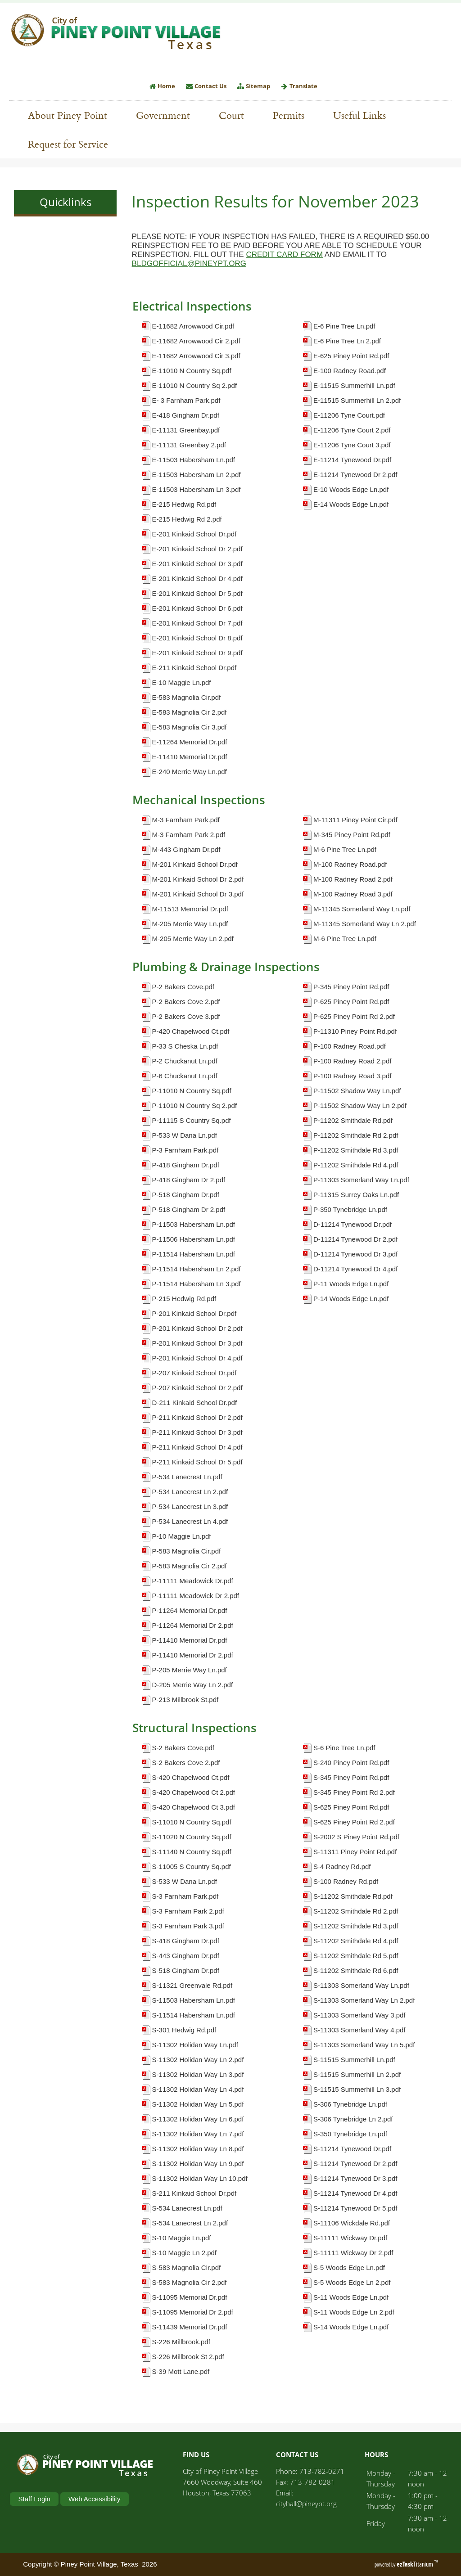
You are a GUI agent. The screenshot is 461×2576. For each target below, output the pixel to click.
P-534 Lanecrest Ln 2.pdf (190, 1491)
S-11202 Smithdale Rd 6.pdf (355, 1970)
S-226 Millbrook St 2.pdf (188, 2356)
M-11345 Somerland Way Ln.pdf (361, 909)
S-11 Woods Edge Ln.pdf (351, 2297)
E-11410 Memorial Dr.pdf (189, 757)
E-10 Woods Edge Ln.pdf (351, 489)
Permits (293, 115)
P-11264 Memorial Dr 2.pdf (192, 1625)
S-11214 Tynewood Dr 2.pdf (355, 2163)
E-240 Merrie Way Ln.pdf (189, 771)
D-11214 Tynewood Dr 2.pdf (355, 1239)
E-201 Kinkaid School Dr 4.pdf (197, 578)
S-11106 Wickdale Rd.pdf (351, 2223)
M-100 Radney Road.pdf (350, 864)
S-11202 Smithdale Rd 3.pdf (355, 1926)
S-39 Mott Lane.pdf (181, 2371)
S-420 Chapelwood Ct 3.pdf (193, 1807)
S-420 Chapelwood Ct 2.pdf (193, 1792)
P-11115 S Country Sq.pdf (191, 1120)
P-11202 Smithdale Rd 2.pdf (355, 1135)
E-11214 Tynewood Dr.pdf (352, 460)
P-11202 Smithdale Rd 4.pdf (355, 1165)
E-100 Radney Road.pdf (349, 370)
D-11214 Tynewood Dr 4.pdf (355, 1269)
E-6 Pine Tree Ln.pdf (344, 326)
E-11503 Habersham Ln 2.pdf (196, 474)
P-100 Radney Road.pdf (349, 1046)
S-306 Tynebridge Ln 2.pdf (353, 2119)
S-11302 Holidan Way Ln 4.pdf (198, 2089)
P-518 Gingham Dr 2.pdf (189, 1209)
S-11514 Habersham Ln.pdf (193, 2015)
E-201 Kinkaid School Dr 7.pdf (197, 623)
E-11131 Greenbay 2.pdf (189, 445)
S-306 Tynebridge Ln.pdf (350, 2104)
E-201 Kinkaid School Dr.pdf (194, 534)
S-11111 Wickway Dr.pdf (350, 2238)
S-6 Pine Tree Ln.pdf (344, 1748)
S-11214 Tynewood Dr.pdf (352, 2149)
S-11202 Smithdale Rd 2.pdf (355, 1911)
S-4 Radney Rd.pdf (342, 1866)
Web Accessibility (94, 2499)
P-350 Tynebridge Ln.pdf (350, 1209)
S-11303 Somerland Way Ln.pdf (361, 1985)
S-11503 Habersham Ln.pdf (193, 2000)
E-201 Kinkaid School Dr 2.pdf (197, 549)
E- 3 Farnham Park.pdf (186, 400)
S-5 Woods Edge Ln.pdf (349, 2267)
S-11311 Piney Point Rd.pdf (355, 1851)
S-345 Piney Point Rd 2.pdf (354, 1792)
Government (167, 115)
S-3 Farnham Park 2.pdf (188, 1911)
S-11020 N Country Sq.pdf (191, 1837)
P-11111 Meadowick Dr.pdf (192, 1581)
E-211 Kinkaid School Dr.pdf (194, 667)
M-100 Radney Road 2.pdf (353, 879)
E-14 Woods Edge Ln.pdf (351, 504)
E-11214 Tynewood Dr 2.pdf (355, 474)
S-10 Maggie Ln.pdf (181, 2238)
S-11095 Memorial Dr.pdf (189, 2297)
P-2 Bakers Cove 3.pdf (186, 1016)
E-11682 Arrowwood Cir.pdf (193, 326)
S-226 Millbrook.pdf (181, 2342)
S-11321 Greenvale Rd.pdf (192, 1985)
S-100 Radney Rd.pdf (345, 1881)
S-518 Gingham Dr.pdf (185, 1970)
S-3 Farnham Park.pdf (185, 1896)
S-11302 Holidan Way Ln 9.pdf (198, 2163)
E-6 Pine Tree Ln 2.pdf (347, 341)
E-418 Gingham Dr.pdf (185, 415)
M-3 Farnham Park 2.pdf (189, 834)
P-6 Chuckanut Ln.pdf (184, 1076)
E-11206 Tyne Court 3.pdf (352, 445)
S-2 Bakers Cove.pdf (183, 1748)
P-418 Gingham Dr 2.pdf (189, 1180)
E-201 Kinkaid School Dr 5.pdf (197, 593)
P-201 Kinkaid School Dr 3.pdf (197, 1343)
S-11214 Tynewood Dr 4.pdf (355, 2193)
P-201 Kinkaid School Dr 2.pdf (197, 1328)
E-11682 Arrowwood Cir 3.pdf (196, 356)
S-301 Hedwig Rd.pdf (184, 2030)
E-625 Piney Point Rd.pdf (351, 356)
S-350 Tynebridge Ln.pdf (350, 2134)
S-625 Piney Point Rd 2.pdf (354, 1822)
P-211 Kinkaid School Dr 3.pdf (197, 1432)
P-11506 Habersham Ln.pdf (193, 1239)
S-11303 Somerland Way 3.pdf (359, 2015)
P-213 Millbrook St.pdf (185, 1699)
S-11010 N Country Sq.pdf (191, 1822)
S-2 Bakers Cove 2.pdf (186, 1762)
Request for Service (72, 143)
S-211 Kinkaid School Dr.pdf (194, 2193)
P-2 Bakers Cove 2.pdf (186, 1001)
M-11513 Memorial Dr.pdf (190, 909)
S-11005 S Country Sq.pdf (191, 1866)
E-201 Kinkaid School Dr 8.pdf (197, 638)
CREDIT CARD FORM (284, 254)
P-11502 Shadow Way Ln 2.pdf (360, 1105)
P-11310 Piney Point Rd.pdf (355, 1031)
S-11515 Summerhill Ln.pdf (354, 2059)
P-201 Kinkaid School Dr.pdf (194, 1313)
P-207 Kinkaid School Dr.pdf (194, 1373)
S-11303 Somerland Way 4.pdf (359, 2030)
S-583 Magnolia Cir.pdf (186, 2267)
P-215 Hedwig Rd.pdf (184, 1298)
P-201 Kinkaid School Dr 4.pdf (197, 1358)
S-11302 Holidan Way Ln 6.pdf (198, 2119)
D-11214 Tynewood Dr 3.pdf (355, 1254)
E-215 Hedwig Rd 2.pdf (187, 519)
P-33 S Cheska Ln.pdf (185, 1046)
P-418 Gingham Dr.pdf (185, 1165)
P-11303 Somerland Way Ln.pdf (361, 1180)
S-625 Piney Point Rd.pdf (351, 1807)
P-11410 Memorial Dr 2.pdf (192, 1655)
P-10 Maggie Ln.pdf (181, 1536)
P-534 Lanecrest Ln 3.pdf (190, 1506)
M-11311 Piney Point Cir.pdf (355, 820)
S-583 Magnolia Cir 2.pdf (189, 2282)
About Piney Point (72, 115)
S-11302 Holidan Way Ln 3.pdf (198, 2074)
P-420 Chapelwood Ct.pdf (191, 1031)
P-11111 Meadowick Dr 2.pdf (195, 1595)
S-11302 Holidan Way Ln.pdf (195, 2045)
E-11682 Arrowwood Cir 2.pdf (196, 341)
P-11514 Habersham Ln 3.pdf (196, 1284)
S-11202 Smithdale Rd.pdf (353, 1896)
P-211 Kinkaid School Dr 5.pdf (197, 1462)
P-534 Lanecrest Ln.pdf (187, 1477)
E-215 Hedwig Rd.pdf (184, 504)
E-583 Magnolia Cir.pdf (186, 697)
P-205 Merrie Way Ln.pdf (189, 1670)
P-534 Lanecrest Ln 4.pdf (190, 1521)
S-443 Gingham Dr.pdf (185, 1955)
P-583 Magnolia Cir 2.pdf (189, 1566)
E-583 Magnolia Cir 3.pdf (189, 727)
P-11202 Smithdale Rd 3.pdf (355, 1150)
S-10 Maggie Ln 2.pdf (184, 2252)
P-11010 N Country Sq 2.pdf (194, 1105)
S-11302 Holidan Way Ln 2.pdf (198, 2059)
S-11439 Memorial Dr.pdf (189, 2327)
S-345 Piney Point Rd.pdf (351, 1777)
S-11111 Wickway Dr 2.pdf (353, 2252)
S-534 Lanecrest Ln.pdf (187, 2208)
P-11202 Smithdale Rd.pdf (353, 1120)
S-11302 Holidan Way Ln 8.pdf (198, 2149)
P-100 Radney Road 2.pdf (352, 1061)
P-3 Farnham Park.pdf (185, 1150)
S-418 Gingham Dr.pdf (185, 1941)
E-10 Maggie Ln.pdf (181, 682)
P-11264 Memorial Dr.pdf (189, 1610)
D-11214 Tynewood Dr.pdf (352, 1224)
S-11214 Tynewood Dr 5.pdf (355, 2208)
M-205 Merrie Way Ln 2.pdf (193, 938)
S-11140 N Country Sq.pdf (191, 1851)
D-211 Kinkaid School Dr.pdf (194, 1402)
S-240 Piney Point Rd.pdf (351, 1762)
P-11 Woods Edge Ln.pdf (351, 1284)
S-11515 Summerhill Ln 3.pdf (357, 2089)
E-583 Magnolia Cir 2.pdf (189, 712)
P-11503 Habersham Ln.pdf (193, 1224)
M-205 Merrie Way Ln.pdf (190, 924)
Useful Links (364, 115)
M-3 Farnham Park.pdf (186, 820)
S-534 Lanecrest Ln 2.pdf (190, 2223)
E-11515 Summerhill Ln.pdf (354, 385)
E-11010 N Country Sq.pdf (191, 370)
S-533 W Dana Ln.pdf (184, 1881)
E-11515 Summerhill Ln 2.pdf (357, 400)
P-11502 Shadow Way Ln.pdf (357, 1090)
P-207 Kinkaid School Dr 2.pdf (197, 1388)
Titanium (415, 2564)
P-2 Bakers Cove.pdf (183, 987)
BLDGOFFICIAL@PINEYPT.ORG (189, 263)
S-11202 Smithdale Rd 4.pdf (355, 1941)
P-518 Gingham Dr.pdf (185, 1194)
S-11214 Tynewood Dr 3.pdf (355, 2178)
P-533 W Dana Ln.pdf (184, 1135)
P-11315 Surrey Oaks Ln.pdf (356, 1194)
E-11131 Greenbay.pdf (186, 430)
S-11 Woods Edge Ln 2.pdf (353, 2312)
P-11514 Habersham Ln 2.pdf (196, 1269)
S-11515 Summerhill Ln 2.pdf (357, 2074)
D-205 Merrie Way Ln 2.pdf (192, 1685)
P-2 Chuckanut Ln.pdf (184, 1061)
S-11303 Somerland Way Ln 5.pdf (364, 2045)
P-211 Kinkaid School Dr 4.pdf (197, 1447)
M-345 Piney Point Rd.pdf (351, 834)
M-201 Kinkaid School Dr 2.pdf (198, 879)
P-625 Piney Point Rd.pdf (351, 1001)
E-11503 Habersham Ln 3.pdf (196, 489)
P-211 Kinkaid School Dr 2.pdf (197, 1417)
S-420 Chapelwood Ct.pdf (191, 1777)
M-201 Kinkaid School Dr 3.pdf (198, 894)
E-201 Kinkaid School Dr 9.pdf (197, 653)
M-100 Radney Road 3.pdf (353, 894)
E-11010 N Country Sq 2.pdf (194, 385)
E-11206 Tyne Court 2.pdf (352, 430)
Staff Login (34, 2499)
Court (231, 115)
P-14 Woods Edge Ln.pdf (351, 1298)
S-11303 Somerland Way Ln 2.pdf (364, 2000)
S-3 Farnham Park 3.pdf (188, 1926)
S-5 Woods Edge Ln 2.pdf (352, 2282)
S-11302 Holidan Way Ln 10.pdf (200, 2178)
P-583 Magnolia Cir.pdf (186, 1551)
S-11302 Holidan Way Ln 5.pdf (198, 2104)
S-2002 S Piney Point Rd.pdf (356, 1837)
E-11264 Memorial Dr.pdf (189, 742)
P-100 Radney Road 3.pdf (352, 1076)
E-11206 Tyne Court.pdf (349, 415)
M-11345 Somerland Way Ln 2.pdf (364, 924)
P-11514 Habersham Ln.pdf (193, 1254)
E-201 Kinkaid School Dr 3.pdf (197, 563)
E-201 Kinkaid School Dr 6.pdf (197, 608)
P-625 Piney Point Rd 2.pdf (354, 1016)
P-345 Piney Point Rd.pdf (351, 987)
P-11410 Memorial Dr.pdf (189, 1640)
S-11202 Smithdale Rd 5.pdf (355, 1955)
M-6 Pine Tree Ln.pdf (344, 849)
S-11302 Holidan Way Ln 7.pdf (198, 2134)
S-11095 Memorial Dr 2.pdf (192, 2312)
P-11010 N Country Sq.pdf (191, 1090)
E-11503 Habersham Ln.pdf (193, 460)
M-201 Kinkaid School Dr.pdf (195, 864)
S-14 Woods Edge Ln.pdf (351, 2327)
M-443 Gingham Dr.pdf (186, 849)
